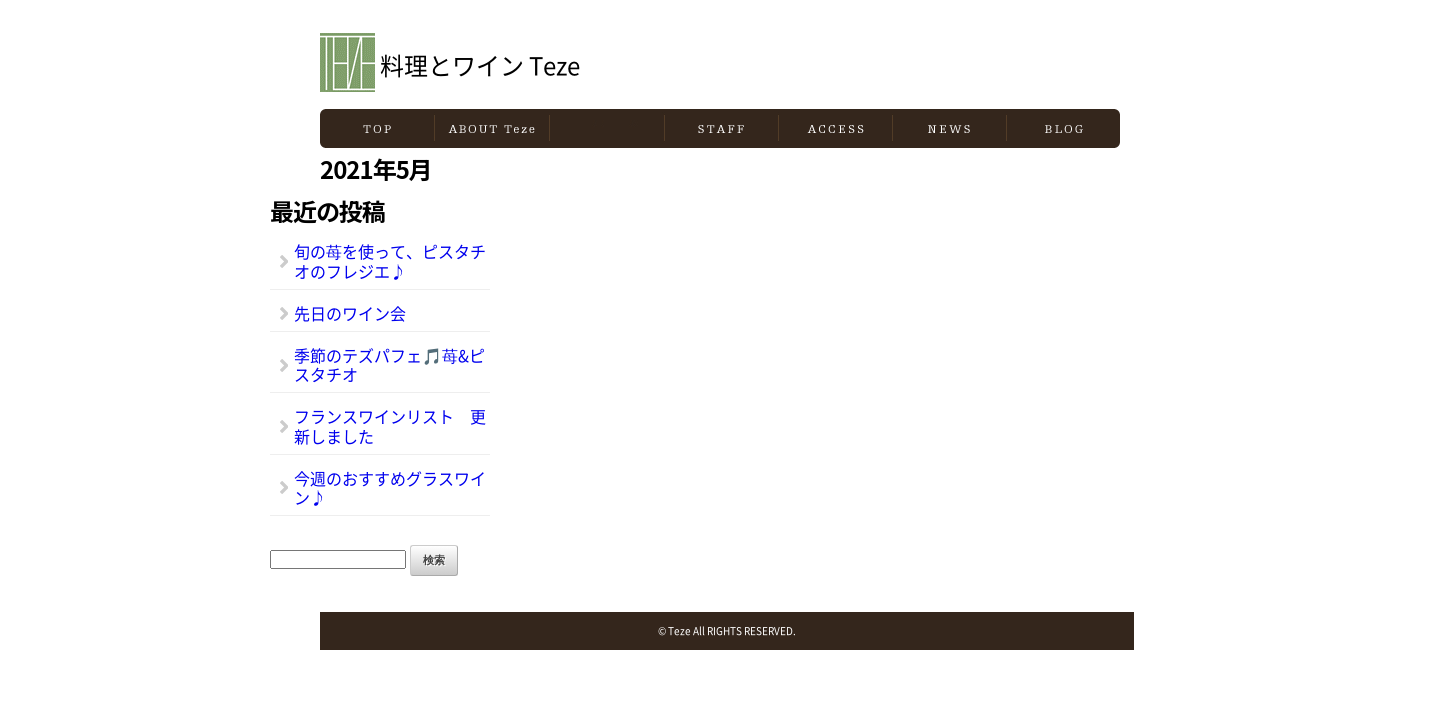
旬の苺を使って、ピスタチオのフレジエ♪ (390, 260)
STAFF (721, 128)
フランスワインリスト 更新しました (390, 425)
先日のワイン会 (350, 313)
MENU (607, 128)
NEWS (949, 128)
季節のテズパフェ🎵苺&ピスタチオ (389, 364)
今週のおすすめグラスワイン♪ (390, 487)
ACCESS (835, 128)
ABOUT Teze (492, 128)
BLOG (1063, 128)
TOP (377, 128)
